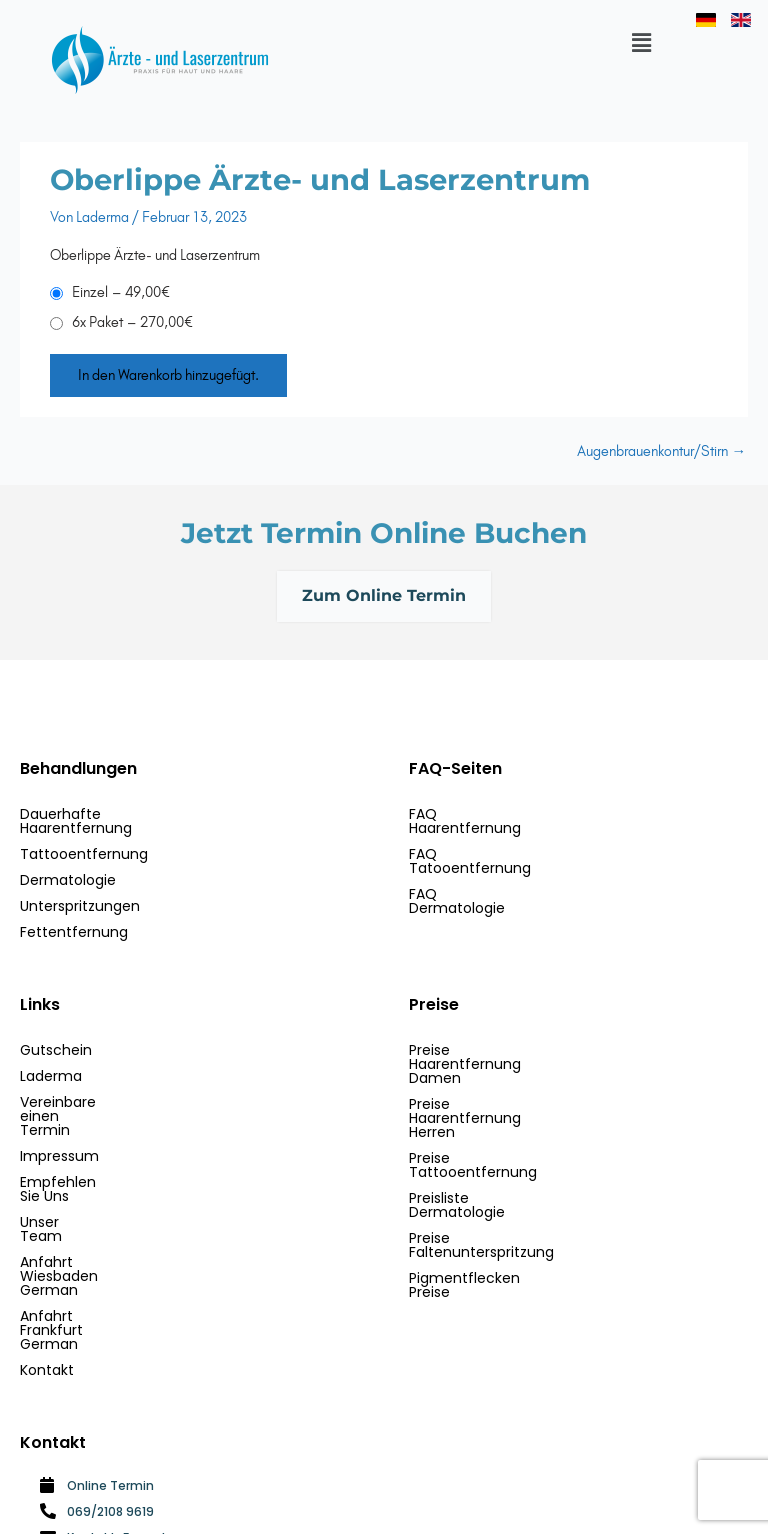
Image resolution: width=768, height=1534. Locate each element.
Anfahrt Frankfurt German (111, 1218)
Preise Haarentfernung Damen (515, 1036)
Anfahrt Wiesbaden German (118, 1192)
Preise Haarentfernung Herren (512, 1062)
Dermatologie (68, 866)
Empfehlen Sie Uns (84, 1140)
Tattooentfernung (84, 840)
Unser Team (62, 1166)
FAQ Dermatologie (473, 866)
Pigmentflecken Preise (487, 1166)
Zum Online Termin (384, 597)
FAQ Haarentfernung (481, 814)
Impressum (59, 1114)
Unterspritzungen (80, 892)
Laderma (51, 1062)
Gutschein (56, 1036)
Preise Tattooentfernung (495, 1088)
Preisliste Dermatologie (489, 1114)
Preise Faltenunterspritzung (504, 1140)
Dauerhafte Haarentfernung (118, 814)
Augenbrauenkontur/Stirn (661, 451)
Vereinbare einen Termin (106, 1088)
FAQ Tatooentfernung (486, 840)
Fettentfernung (74, 918)
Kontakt (47, 1244)
